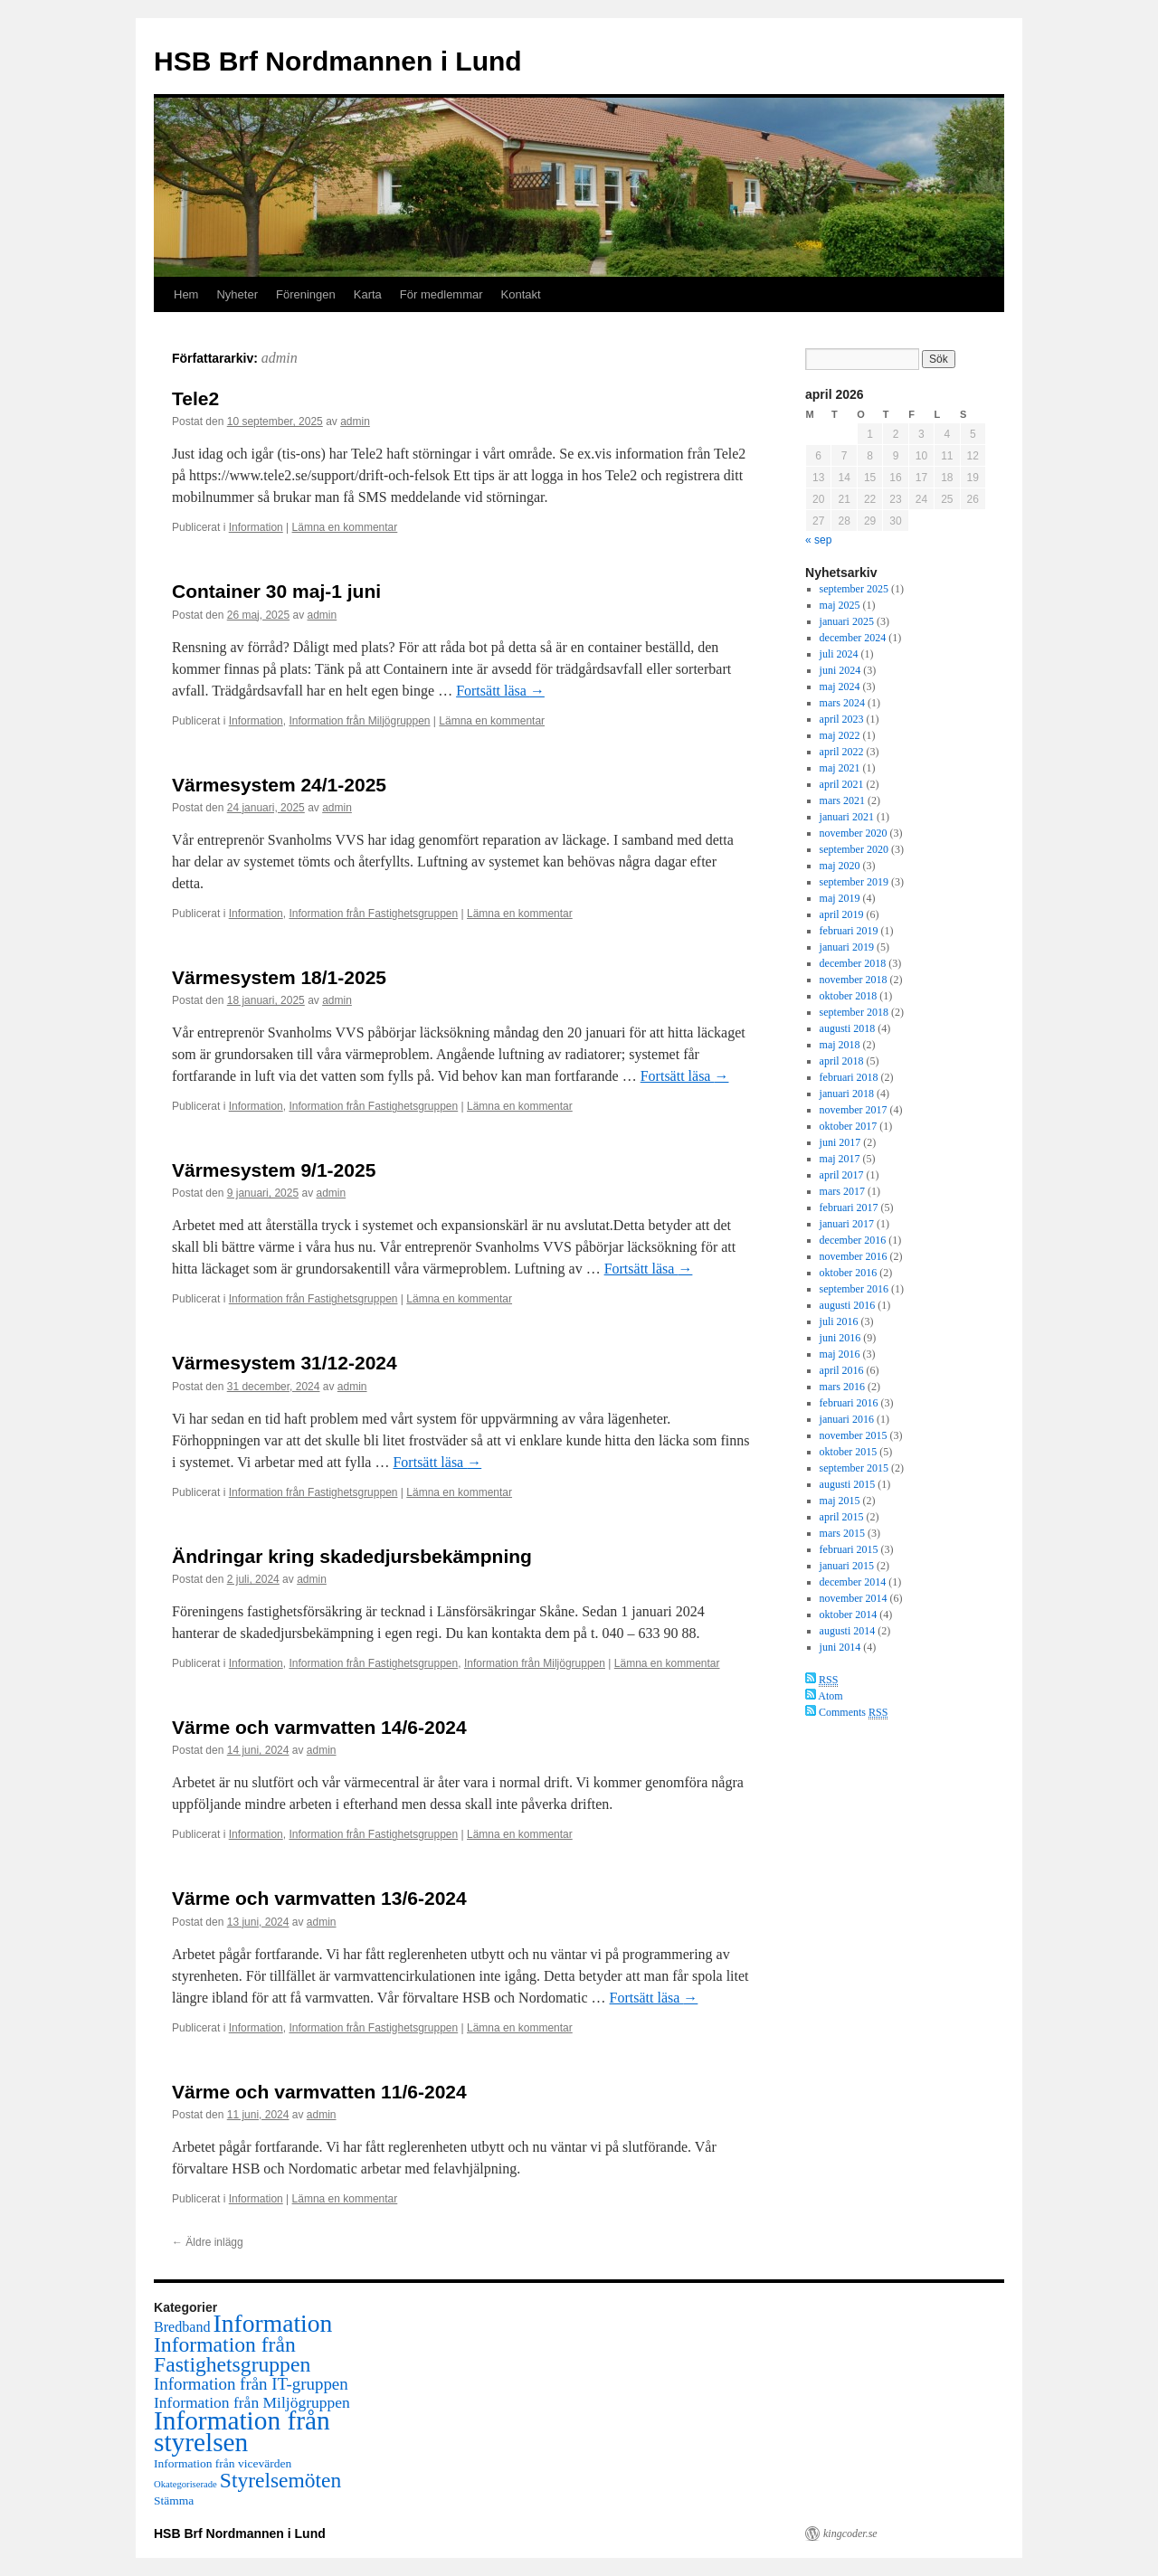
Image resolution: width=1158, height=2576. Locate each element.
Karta (368, 294)
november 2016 (853, 1256)
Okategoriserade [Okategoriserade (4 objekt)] (185, 2484)
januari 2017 (847, 1223)
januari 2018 (847, 1093)
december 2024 (853, 637)
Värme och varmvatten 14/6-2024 (319, 1727)
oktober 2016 (849, 1272)
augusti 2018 (848, 1028)
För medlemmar (441, 294)
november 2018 (853, 979)
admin (279, 357)
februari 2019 (849, 930)
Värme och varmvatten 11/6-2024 (319, 2091)
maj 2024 (840, 686)
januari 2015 (847, 1565)
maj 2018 (840, 1044)
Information (256, 527)
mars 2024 (842, 702)
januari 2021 (847, 816)
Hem (186, 294)
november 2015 (853, 1435)
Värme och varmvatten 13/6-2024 (319, 1898)
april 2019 (842, 914)
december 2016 (853, 1240)
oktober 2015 (849, 1451)
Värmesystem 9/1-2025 (273, 1170)
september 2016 (854, 1289)
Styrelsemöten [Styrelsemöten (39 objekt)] (280, 2480)
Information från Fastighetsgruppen (373, 913)
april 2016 (842, 1370)
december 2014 (853, 1582)
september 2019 (854, 882)
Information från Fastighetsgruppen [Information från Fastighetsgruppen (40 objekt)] (232, 2354)
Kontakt (521, 294)
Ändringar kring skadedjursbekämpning (352, 1556)
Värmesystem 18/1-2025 (279, 977)
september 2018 (854, 1012)
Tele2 (195, 398)
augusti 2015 (848, 1484)
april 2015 (842, 1517)
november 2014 (853, 1598)
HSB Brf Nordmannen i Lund (338, 61)
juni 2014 (840, 1647)
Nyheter (237, 294)
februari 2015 (849, 1549)
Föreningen (306, 294)
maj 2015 (840, 1500)
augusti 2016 (848, 1305)
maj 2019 (840, 898)
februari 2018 (849, 1077)
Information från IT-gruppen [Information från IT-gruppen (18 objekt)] (251, 2383)
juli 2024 (839, 654)
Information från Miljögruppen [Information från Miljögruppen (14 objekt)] (252, 2402)
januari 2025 (847, 621)
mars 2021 (842, 800)
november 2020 (853, 833)
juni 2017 (840, 1142)
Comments (846, 1712)
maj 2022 (840, 735)
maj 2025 (840, 605)
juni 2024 (840, 670)
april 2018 (842, 1061)
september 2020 (854, 849)
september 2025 (854, 588)
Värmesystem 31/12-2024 (284, 1362)
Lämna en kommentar (345, 527)
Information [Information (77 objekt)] (273, 2323)
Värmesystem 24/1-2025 (279, 784)
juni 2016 (840, 1337)
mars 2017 (842, 1191)
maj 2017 (840, 1158)
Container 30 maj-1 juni (276, 591)
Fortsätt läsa (500, 690)
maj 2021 (840, 768)
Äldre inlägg (207, 2242)
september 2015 (854, 1468)
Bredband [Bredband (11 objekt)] (182, 2326)
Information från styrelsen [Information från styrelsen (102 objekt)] (242, 2431)
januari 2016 (847, 1419)
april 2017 (842, 1175)
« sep (818, 540)
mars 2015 (842, 1533)
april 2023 (842, 719)
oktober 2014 (849, 1614)
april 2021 (842, 784)
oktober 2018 (849, 996)
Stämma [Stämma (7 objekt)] (174, 2500)
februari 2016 (849, 1403)
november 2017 (853, 1109)
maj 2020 (840, 865)
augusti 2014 (848, 1630)
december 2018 (853, 963)
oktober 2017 (849, 1126)
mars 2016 (842, 1386)
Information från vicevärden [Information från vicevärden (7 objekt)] (222, 2463)
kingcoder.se (850, 2533)
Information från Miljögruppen (359, 721)
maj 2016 (840, 1354)
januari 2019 (847, 947)
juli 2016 (839, 1321)
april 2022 (842, 751)
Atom (824, 1696)
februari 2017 (849, 1207)
